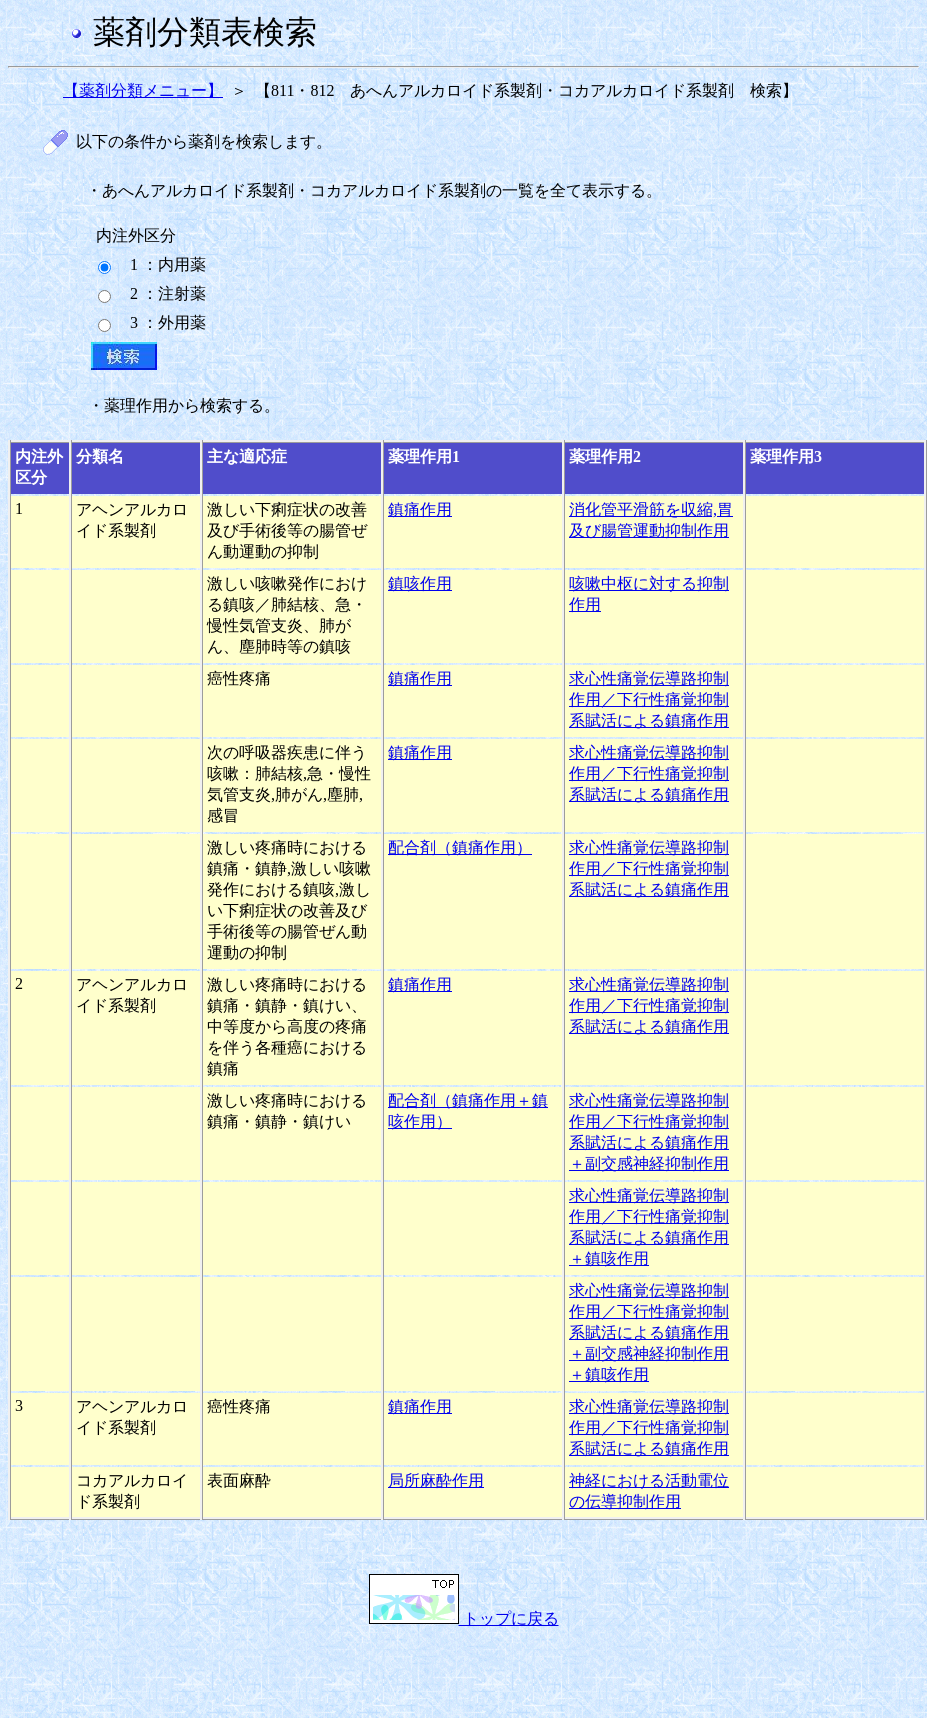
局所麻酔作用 (436, 1480)
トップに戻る (464, 1618)
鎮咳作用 (420, 583)
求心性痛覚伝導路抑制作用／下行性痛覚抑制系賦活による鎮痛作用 (649, 699)
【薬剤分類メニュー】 (143, 90)
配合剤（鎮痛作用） (460, 847)
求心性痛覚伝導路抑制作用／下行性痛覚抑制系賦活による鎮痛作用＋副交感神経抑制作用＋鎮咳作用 (649, 1332)
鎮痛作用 (420, 509)
